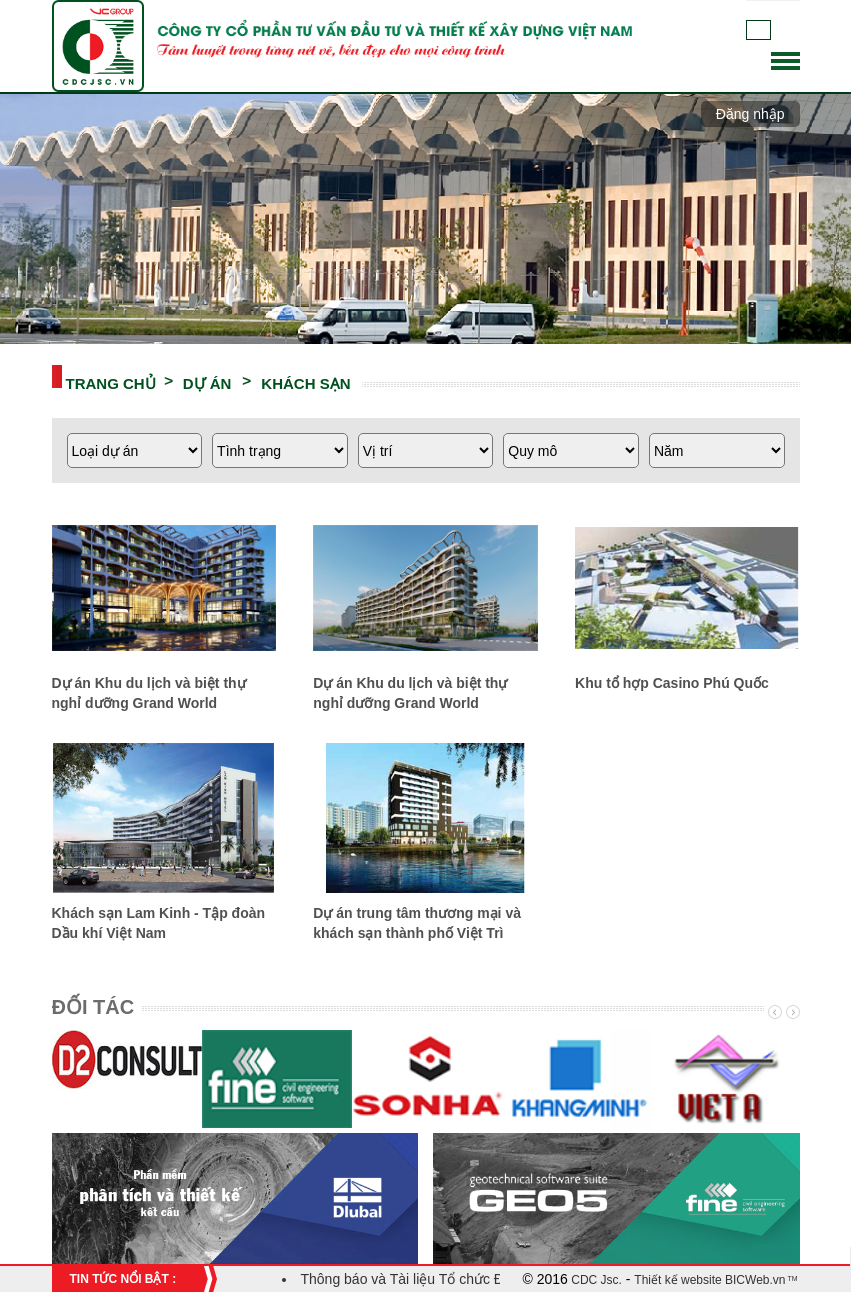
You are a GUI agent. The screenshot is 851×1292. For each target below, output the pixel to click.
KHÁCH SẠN (305, 382)
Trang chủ (111, 382)
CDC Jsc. (595, 1280)
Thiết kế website (677, 1280)
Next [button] (791, 1012)
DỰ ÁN (207, 382)
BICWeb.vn (754, 1280)
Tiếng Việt (758, 30)
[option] (127, 1069)
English (787, 30)
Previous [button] (773, 1012)
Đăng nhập (750, 114)
